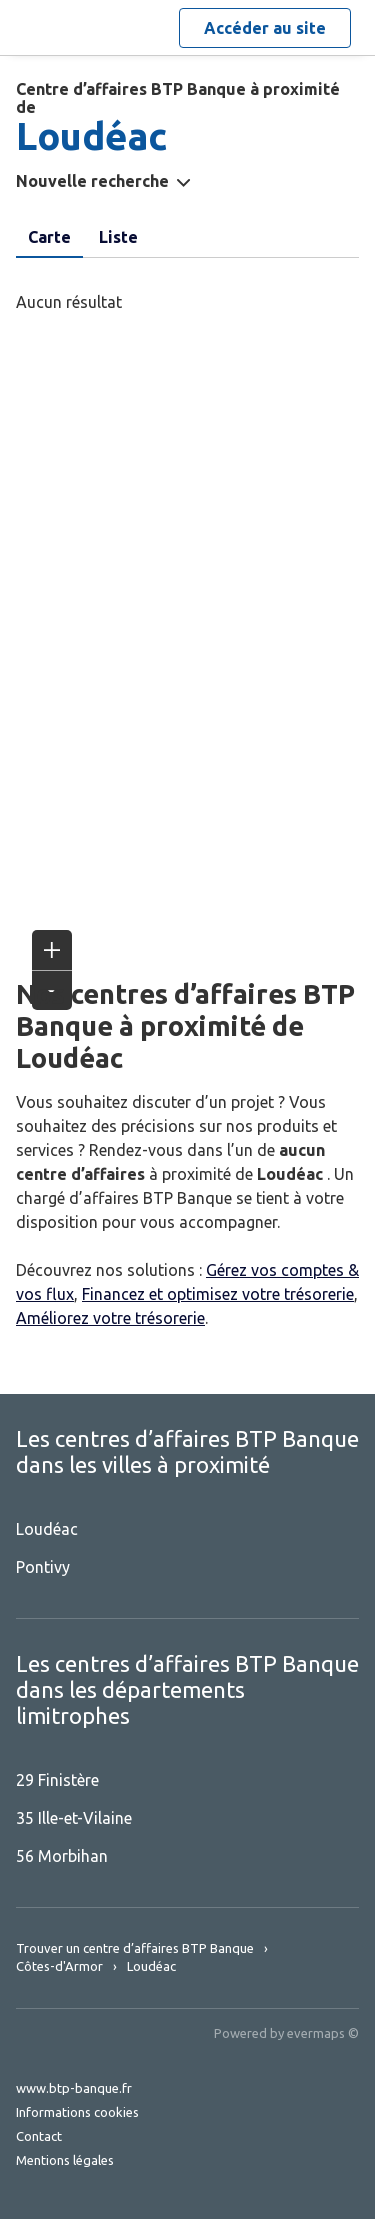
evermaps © (323, 2033)
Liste (118, 237)
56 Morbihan (62, 1856)
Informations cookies (77, 2112)
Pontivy (43, 1567)
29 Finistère (57, 1780)
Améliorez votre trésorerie (110, 1318)
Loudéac (47, 1529)
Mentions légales (65, 2160)
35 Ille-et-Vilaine (74, 1818)
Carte (49, 237)
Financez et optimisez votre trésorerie (218, 1294)
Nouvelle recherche (92, 181)
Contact (39, 2136)
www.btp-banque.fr (74, 2088)
